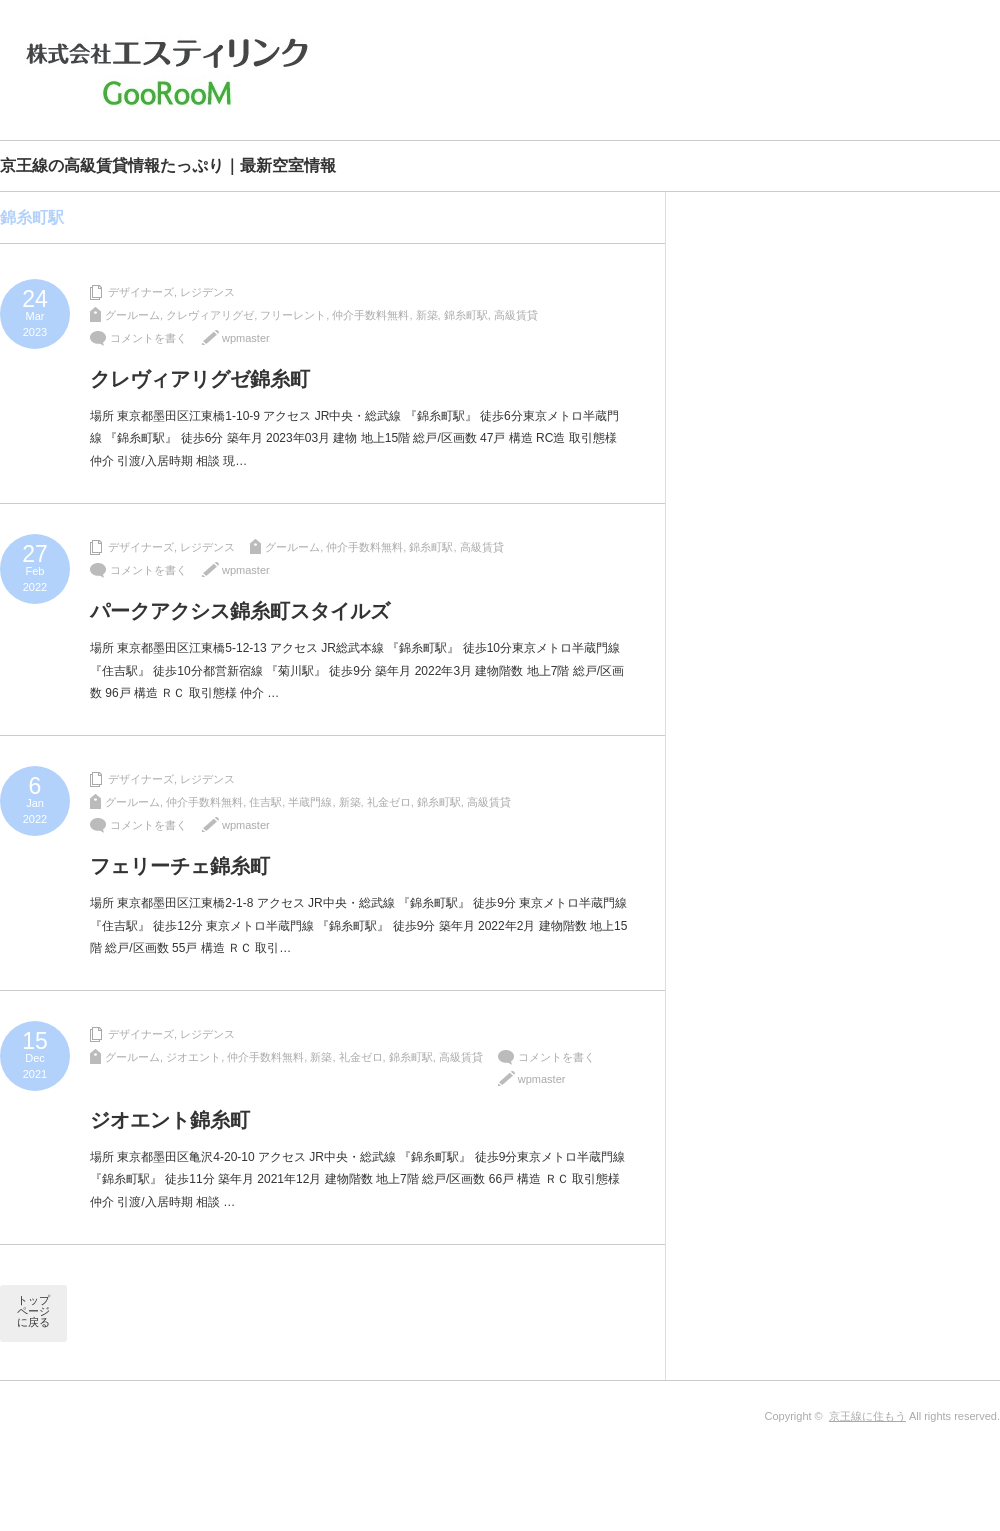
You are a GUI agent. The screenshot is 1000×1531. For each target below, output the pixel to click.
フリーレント (293, 315)
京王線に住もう (867, 1416)
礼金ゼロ (389, 802)
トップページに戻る (33, 1311)
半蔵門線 (310, 802)
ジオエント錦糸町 (170, 1120)
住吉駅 (265, 802)
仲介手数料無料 (370, 315)
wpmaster (246, 338)
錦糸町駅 (466, 315)
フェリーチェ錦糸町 (180, 866)
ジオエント (193, 1057)
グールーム (132, 315)
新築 (427, 315)
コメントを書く (148, 338)
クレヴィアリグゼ (210, 315)
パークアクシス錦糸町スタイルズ (240, 611)
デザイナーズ (141, 292)
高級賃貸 (516, 315)
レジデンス (207, 292)
